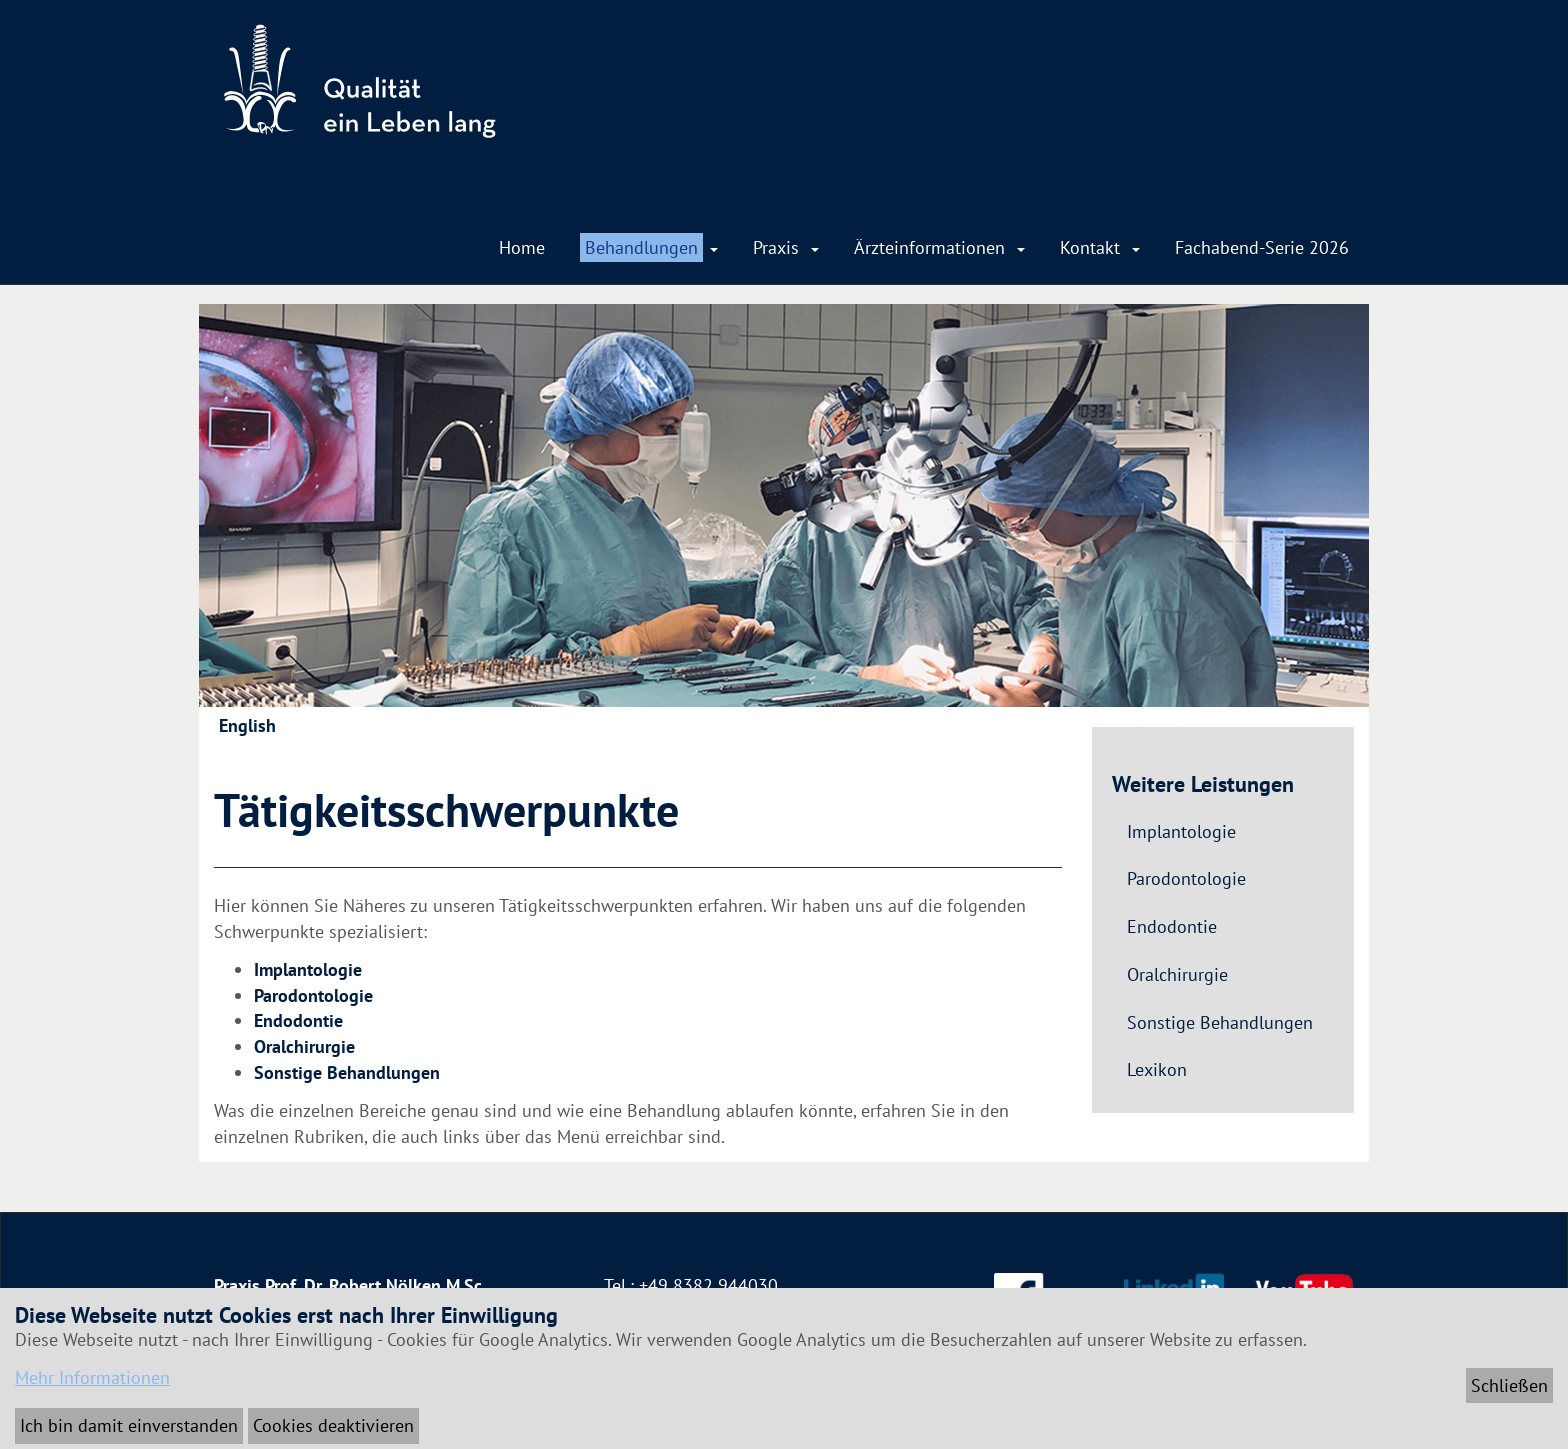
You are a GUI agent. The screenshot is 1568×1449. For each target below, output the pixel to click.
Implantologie (308, 969)
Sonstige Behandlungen (347, 1072)
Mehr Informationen (92, 1377)
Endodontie (298, 1020)
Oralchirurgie (304, 1046)
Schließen (1509, 1385)
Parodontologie (313, 995)
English (247, 725)
